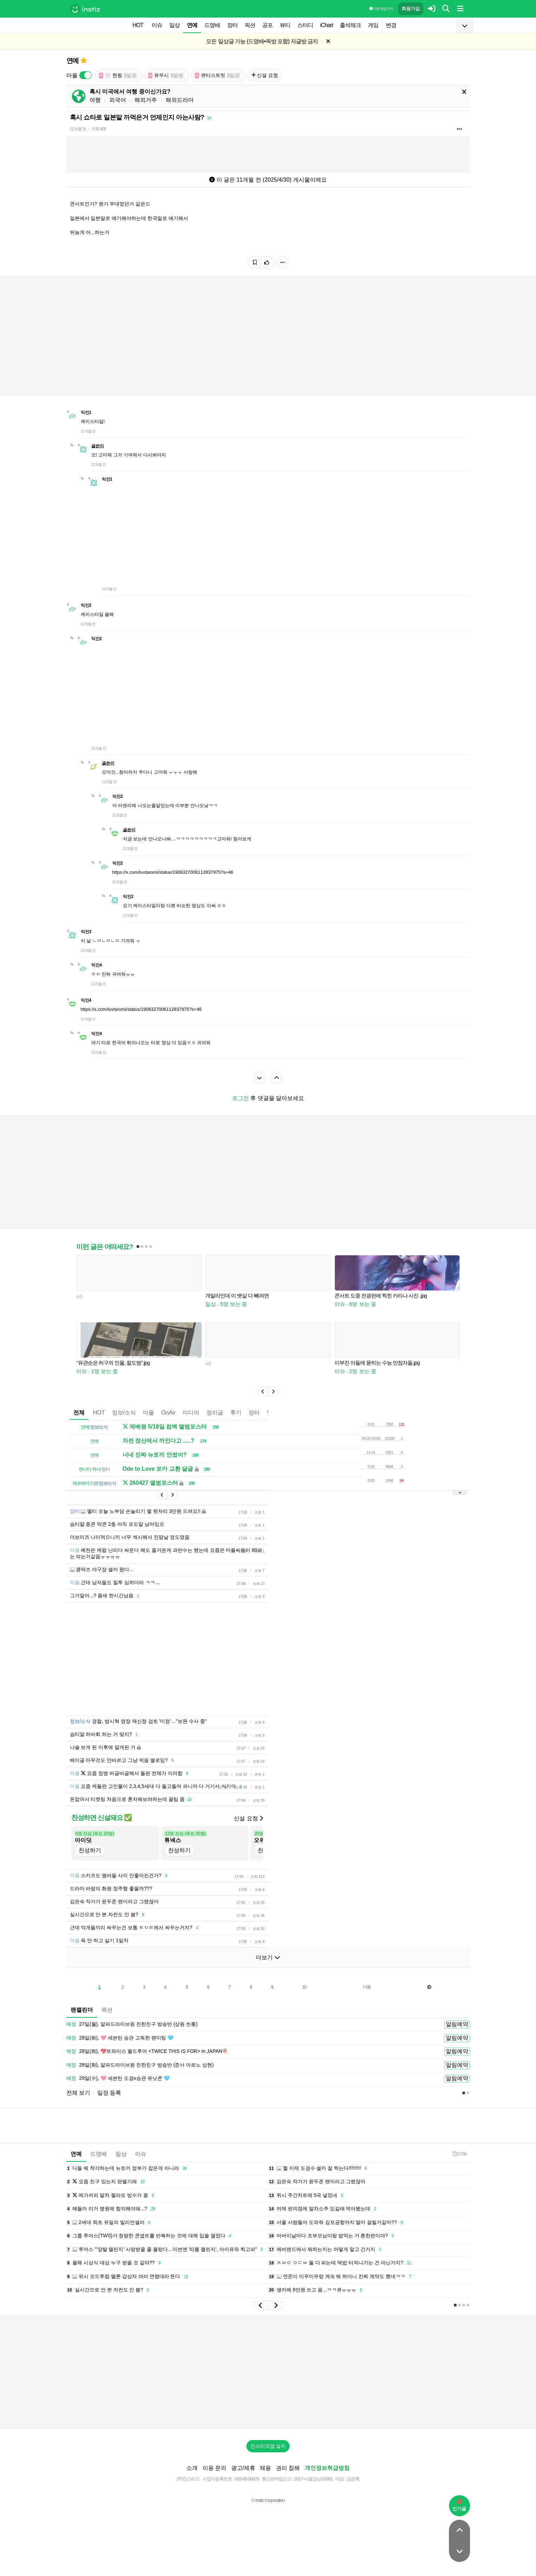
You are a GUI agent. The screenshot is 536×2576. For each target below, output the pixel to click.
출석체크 (350, 25)
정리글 (214, 1413)
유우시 (166, 75)
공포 (267, 25)
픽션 (250, 25)
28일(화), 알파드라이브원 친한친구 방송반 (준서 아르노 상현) (140, 2065)
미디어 (191, 1413)
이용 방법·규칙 (381, 9)
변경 (391, 25)
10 (304, 1987)
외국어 (117, 100)
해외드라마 (180, 100)
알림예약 (457, 2024)
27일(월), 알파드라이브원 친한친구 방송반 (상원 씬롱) (132, 2024)
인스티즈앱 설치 (268, 2446)
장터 (232, 25)
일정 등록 (109, 2093)
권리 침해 (288, 2468)
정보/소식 (124, 1413)
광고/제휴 (243, 2468)
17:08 (459, 2154)
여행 (95, 100)
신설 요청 (264, 75)
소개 (192, 2468)
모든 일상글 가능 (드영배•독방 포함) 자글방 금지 (262, 41)
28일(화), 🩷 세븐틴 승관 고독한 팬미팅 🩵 (119, 2038)
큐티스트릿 (217, 75)
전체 (79, 1413)
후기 (235, 1413)
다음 (367, 1986)
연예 (192, 25)
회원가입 (411, 8)
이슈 (157, 25)
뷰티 (285, 25)
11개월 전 (78, 128)
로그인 (240, 1098)
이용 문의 (214, 2468)
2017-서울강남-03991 (313, 2478)
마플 (148, 1413)
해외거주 (145, 100)
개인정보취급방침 (327, 2468)
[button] (262, 1392)
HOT (138, 25)
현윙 (118, 75)
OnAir (168, 1413)
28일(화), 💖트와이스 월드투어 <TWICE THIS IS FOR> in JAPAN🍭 (147, 2051)
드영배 (212, 25)
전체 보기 (78, 2093)
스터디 (305, 25)
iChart (326, 25)
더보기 (268, 1957)
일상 (174, 25)
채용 (265, 2468)
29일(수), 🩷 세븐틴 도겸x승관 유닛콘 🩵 (118, 2078)
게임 (373, 25)
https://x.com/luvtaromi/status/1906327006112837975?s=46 (172, 872)
